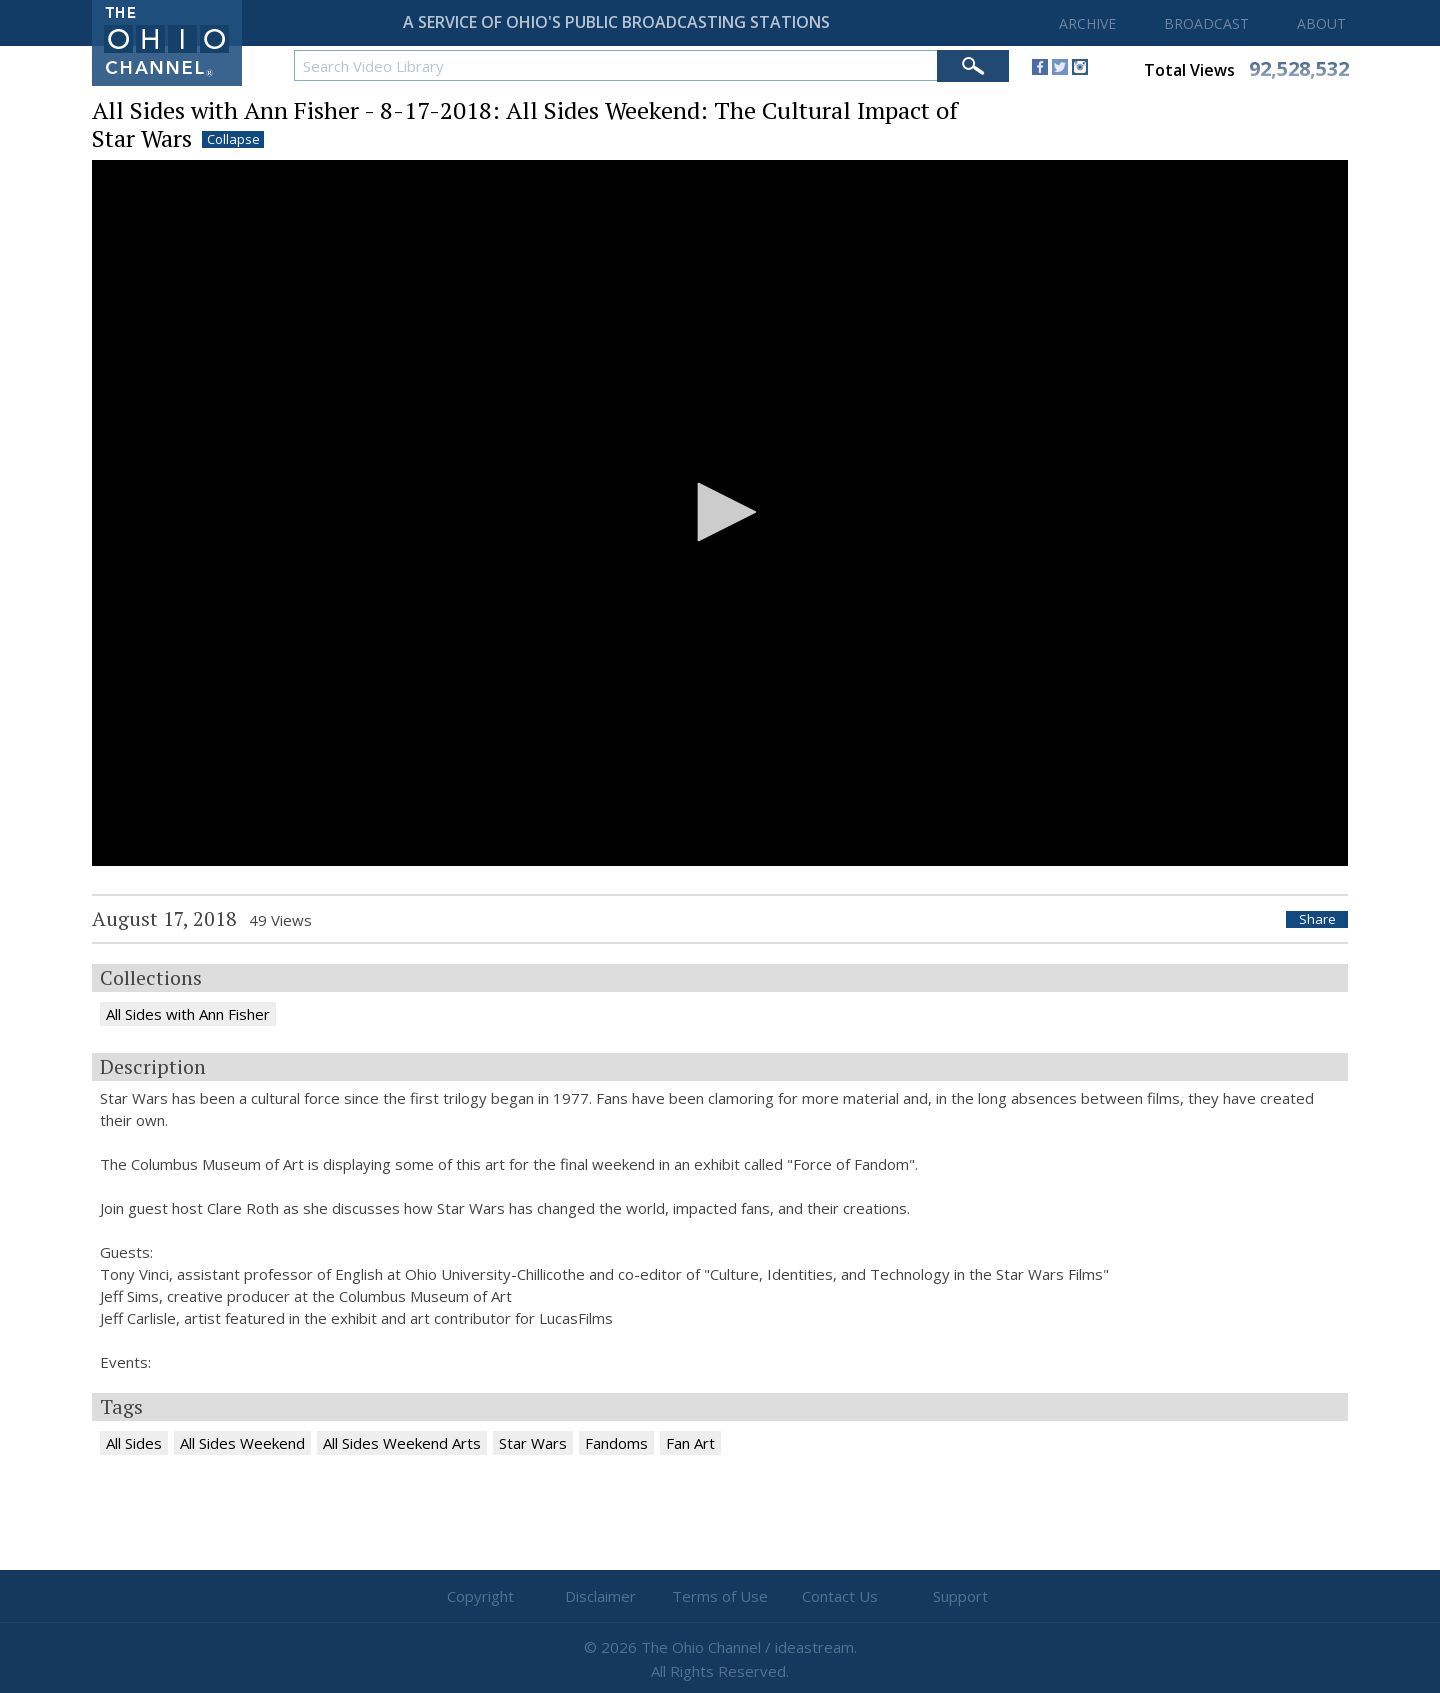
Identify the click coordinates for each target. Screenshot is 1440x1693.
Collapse (233, 139)
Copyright (480, 1596)
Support (960, 1596)
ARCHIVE (1087, 23)
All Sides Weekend (242, 1443)
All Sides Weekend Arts (402, 1443)
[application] (720, 513)
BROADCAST (1206, 23)
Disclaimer (600, 1596)
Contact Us (840, 1596)
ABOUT (1321, 23)
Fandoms (616, 1443)
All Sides (134, 1443)
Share (1317, 919)
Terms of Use (720, 1596)
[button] (720, 512)
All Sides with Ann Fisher (188, 1014)
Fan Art (690, 1443)
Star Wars (533, 1443)
